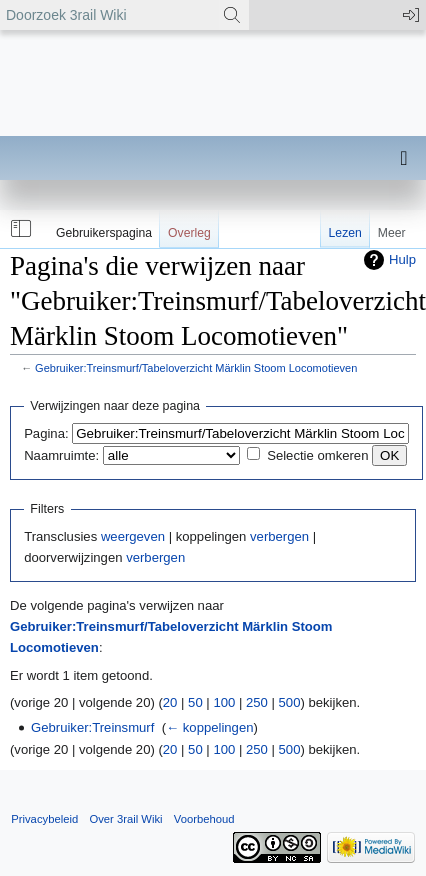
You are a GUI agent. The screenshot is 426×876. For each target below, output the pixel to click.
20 (170, 702)
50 (195, 702)
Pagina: (46, 433)
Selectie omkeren (317, 455)
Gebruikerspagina (104, 233)
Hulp (402, 259)
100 (224, 702)
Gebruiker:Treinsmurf (92, 727)
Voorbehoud (204, 819)
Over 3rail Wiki (125, 819)
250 (257, 702)
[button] (19, 229)
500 (290, 702)
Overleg (189, 233)
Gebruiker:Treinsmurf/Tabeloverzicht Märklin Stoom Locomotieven (196, 368)
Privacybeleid (44, 819)
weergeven (133, 536)
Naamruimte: (61, 455)
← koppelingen (209, 727)
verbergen (279, 536)
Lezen (345, 233)
